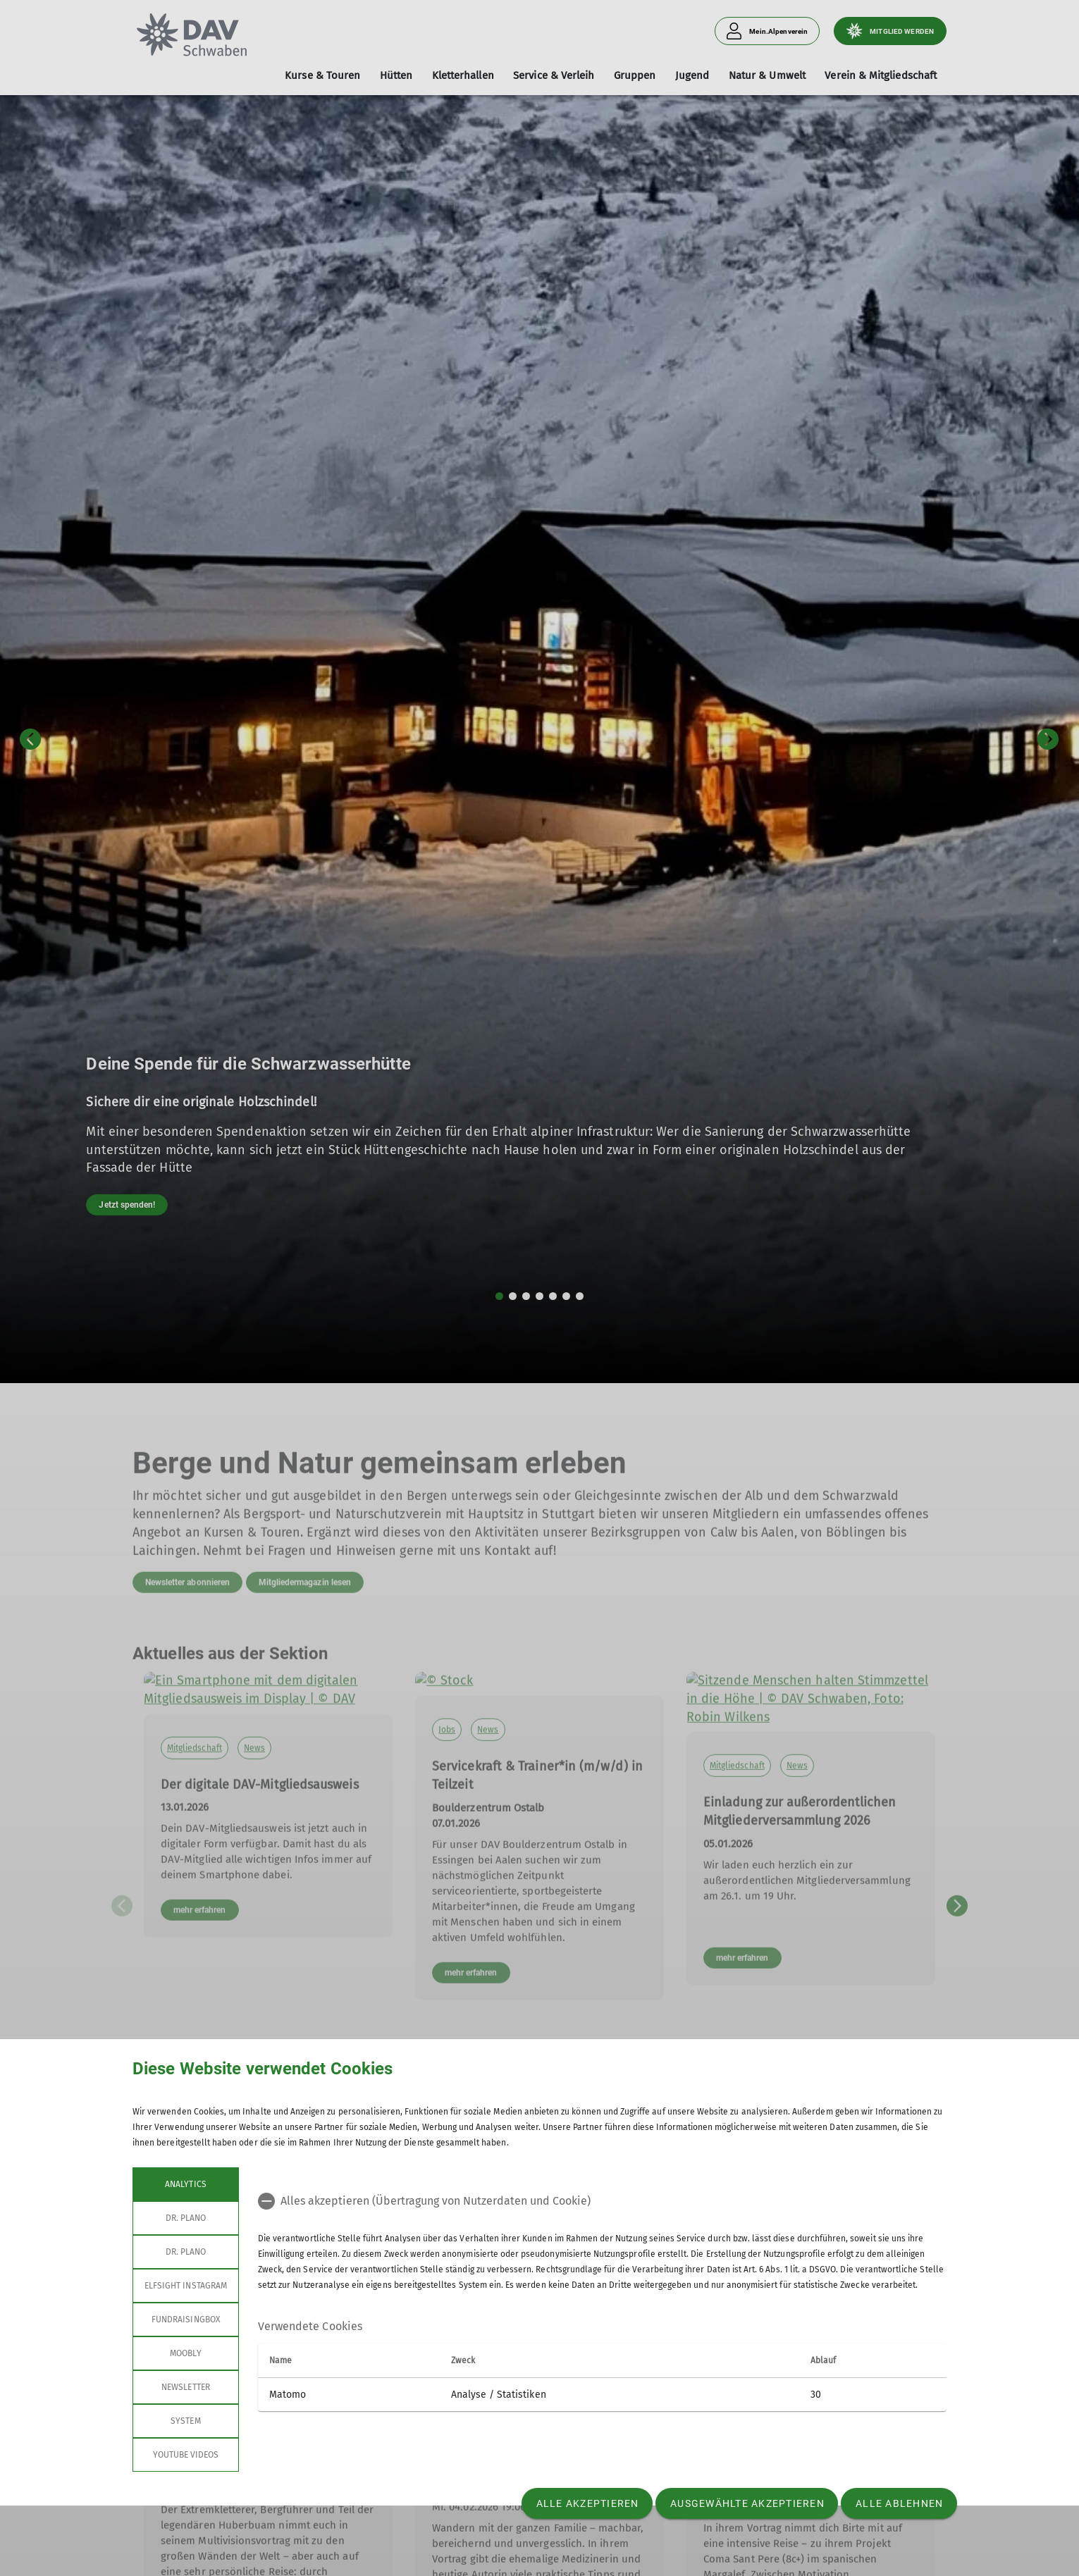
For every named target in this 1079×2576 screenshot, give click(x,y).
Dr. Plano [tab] (186, 2218)
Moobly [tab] (185, 2353)
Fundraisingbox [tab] (186, 2319)
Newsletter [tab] (185, 2387)
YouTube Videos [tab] (186, 2455)
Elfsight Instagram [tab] (185, 2286)
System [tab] (185, 2421)
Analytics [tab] (185, 2184)
